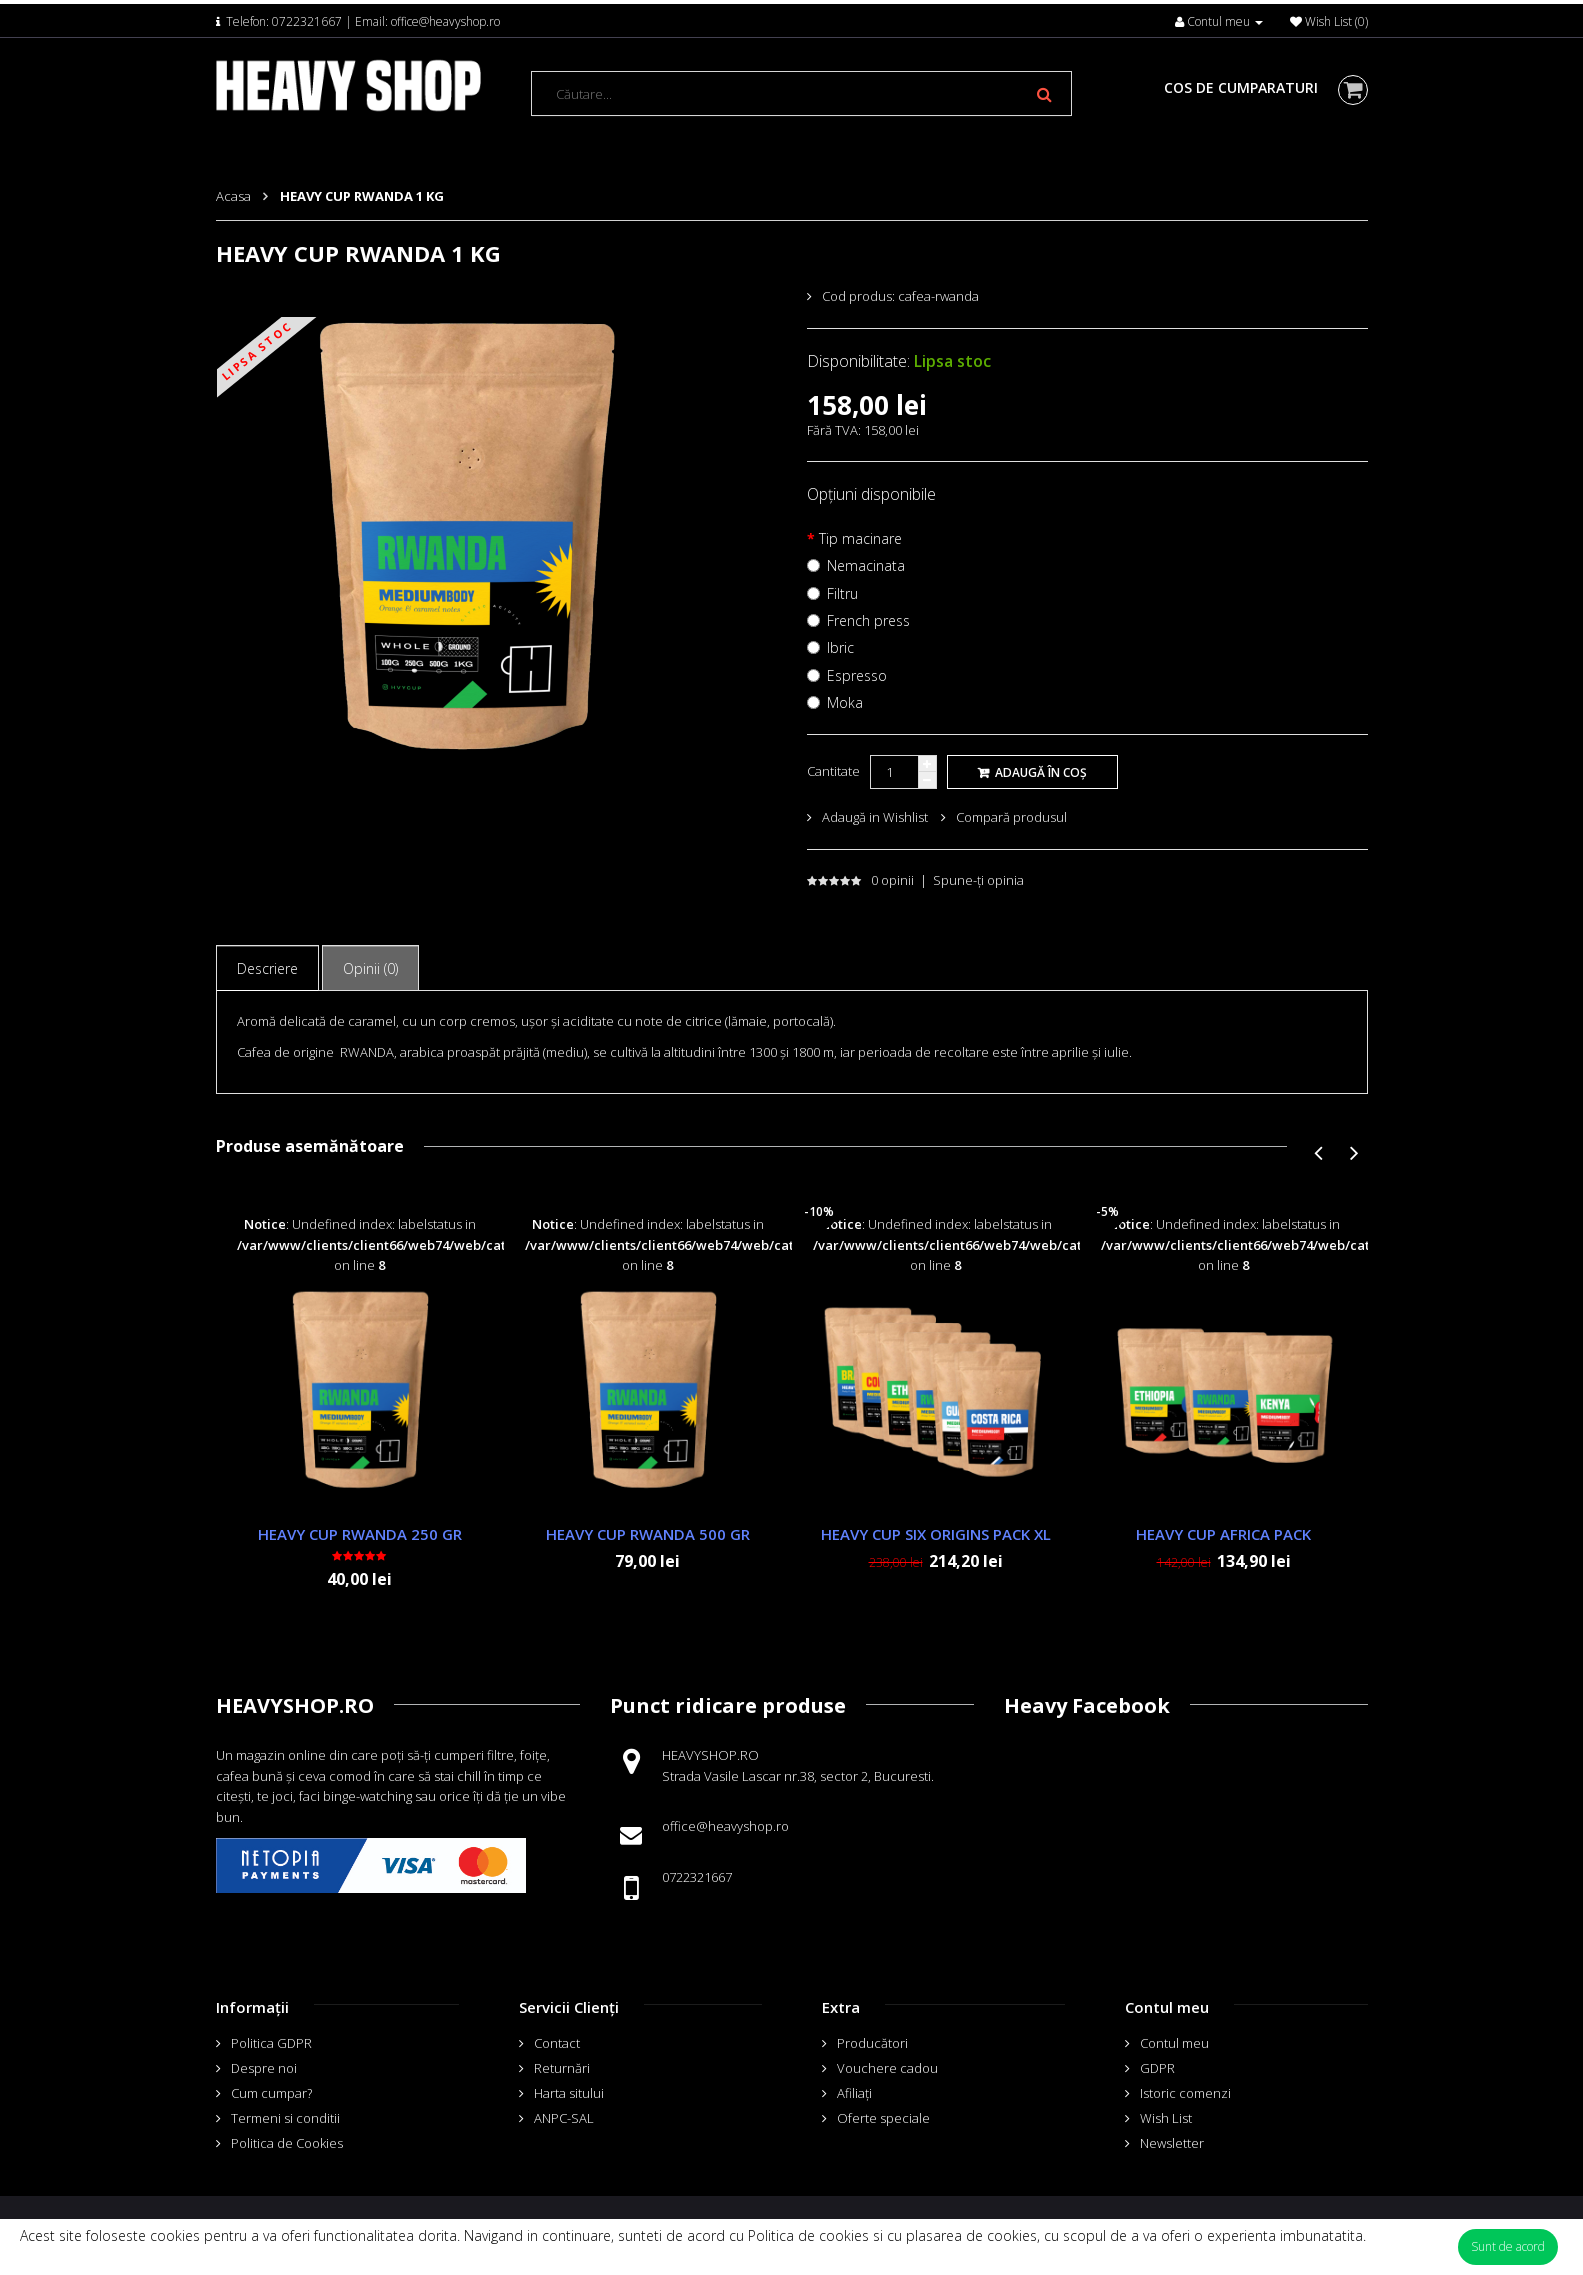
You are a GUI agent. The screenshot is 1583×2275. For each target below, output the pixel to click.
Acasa (233, 196)
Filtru (842, 593)
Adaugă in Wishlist (875, 817)
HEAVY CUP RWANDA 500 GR (648, 1534)
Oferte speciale (883, 2118)
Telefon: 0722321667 (284, 21)
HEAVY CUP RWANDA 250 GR (360, 1534)
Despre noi (264, 2068)
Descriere (267, 968)
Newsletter (1172, 2143)
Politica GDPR (271, 2043)
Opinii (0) (370, 968)
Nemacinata (866, 565)
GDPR (1157, 2068)
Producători (872, 2043)
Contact (557, 2043)
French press (868, 620)
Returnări (562, 2068)
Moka (845, 702)
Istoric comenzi (1185, 2093)
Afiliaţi (854, 2093)
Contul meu (1174, 2043)
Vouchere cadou (887, 2068)
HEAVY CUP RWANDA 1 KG (362, 196)
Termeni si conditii (285, 2118)
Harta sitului (569, 2093)
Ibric (840, 647)
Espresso (857, 675)
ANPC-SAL (564, 2118)
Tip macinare (860, 538)
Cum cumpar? (271, 2093)
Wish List (1166, 2118)
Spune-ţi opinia (978, 880)
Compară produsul (1011, 817)
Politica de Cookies (287, 2143)
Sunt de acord (1508, 2246)
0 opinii (892, 880)
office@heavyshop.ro (445, 21)
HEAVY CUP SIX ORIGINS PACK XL (936, 1534)
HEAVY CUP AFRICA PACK (1223, 1534)
